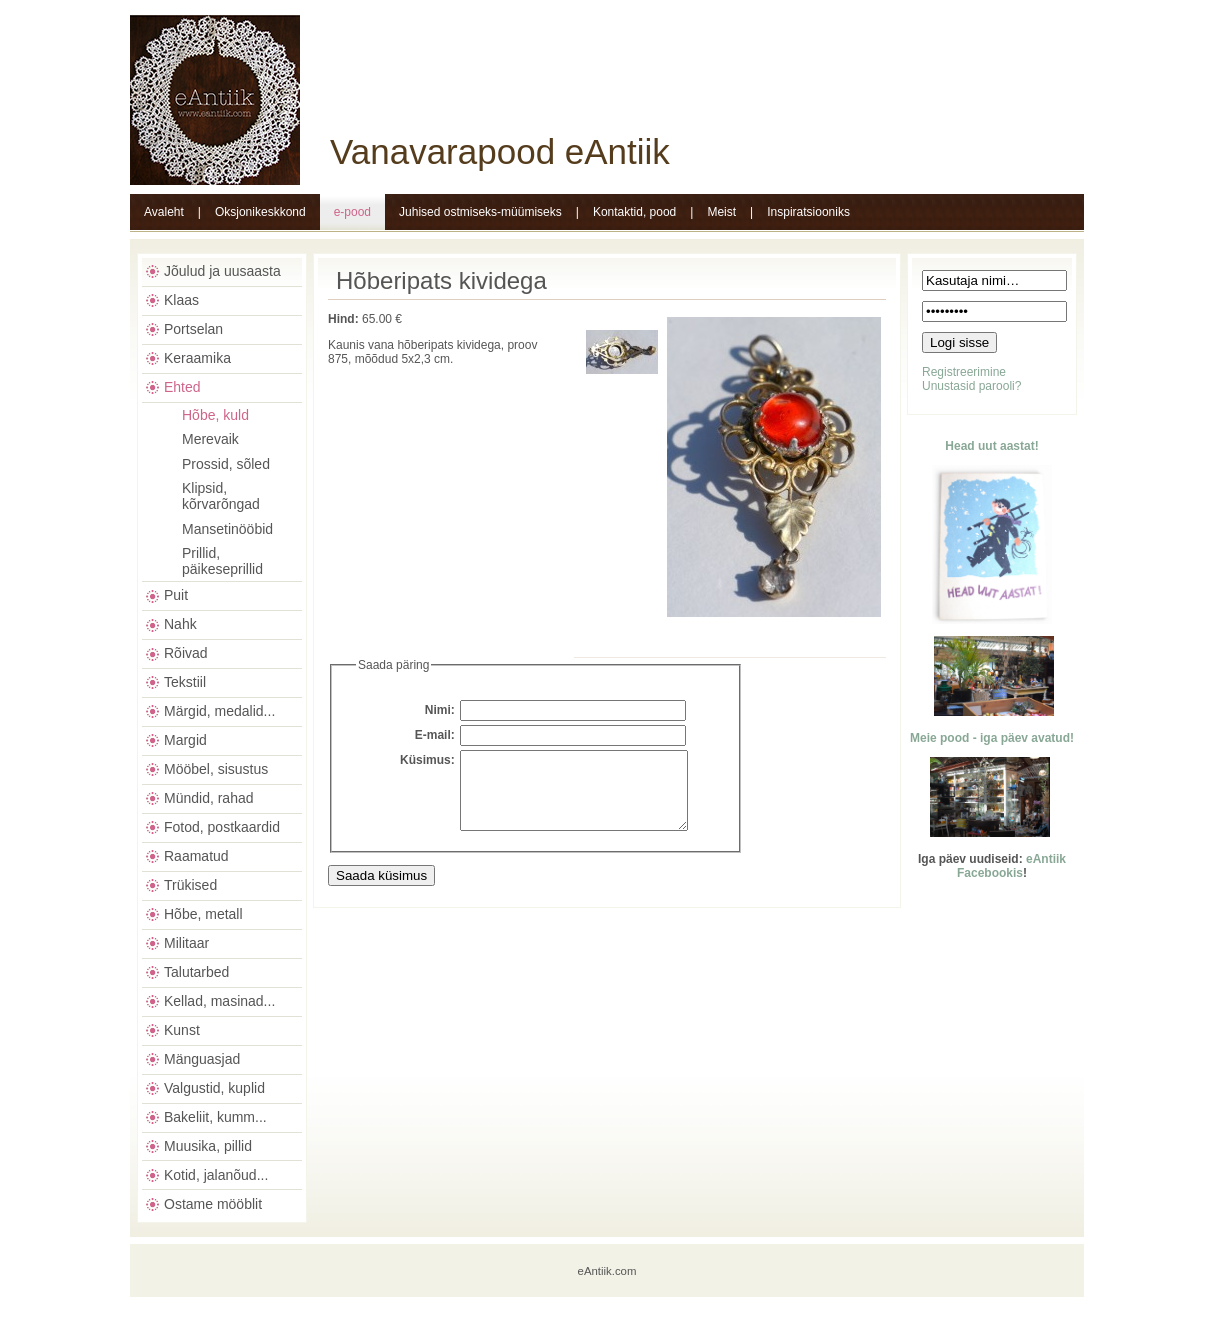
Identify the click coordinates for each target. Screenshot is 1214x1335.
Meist (721, 212)
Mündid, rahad (209, 798)
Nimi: (440, 710)
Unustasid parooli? (971, 386)
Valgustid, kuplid (214, 1088)
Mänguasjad (202, 1059)
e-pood (352, 212)
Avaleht (164, 212)
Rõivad (186, 653)
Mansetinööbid (227, 529)
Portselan (193, 329)
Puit (176, 595)
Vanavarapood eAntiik (500, 151)
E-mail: (435, 735)
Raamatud (196, 856)
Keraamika (197, 358)
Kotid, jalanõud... (216, 1175)
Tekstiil (185, 682)
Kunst (182, 1030)
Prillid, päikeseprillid (222, 561)
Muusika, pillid (208, 1146)
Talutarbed (196, 972)
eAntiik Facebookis (1011, 866)
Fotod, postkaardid (222, 827)
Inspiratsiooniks (808, 212)
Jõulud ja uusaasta (222, 271)
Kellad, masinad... (219, 1001)
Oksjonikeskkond (260, 212)
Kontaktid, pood (634, 212)
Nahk (180, 624)
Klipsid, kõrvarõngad (221, 496)
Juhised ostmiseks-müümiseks (480, 212)
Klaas (181, 300)
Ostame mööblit (213, 1204)
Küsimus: (427, 760)
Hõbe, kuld (215, 415)
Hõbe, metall (203, 914)
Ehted (182, 387)
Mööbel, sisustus (216, 769)
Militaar (186, 943)
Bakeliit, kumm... (215, 1117)
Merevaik (210, 439)
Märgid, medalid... (219, 711)
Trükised (190, 885)
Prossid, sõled (226, 464)
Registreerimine (964, 372)
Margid (185, 740)
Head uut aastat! (991, 446)
